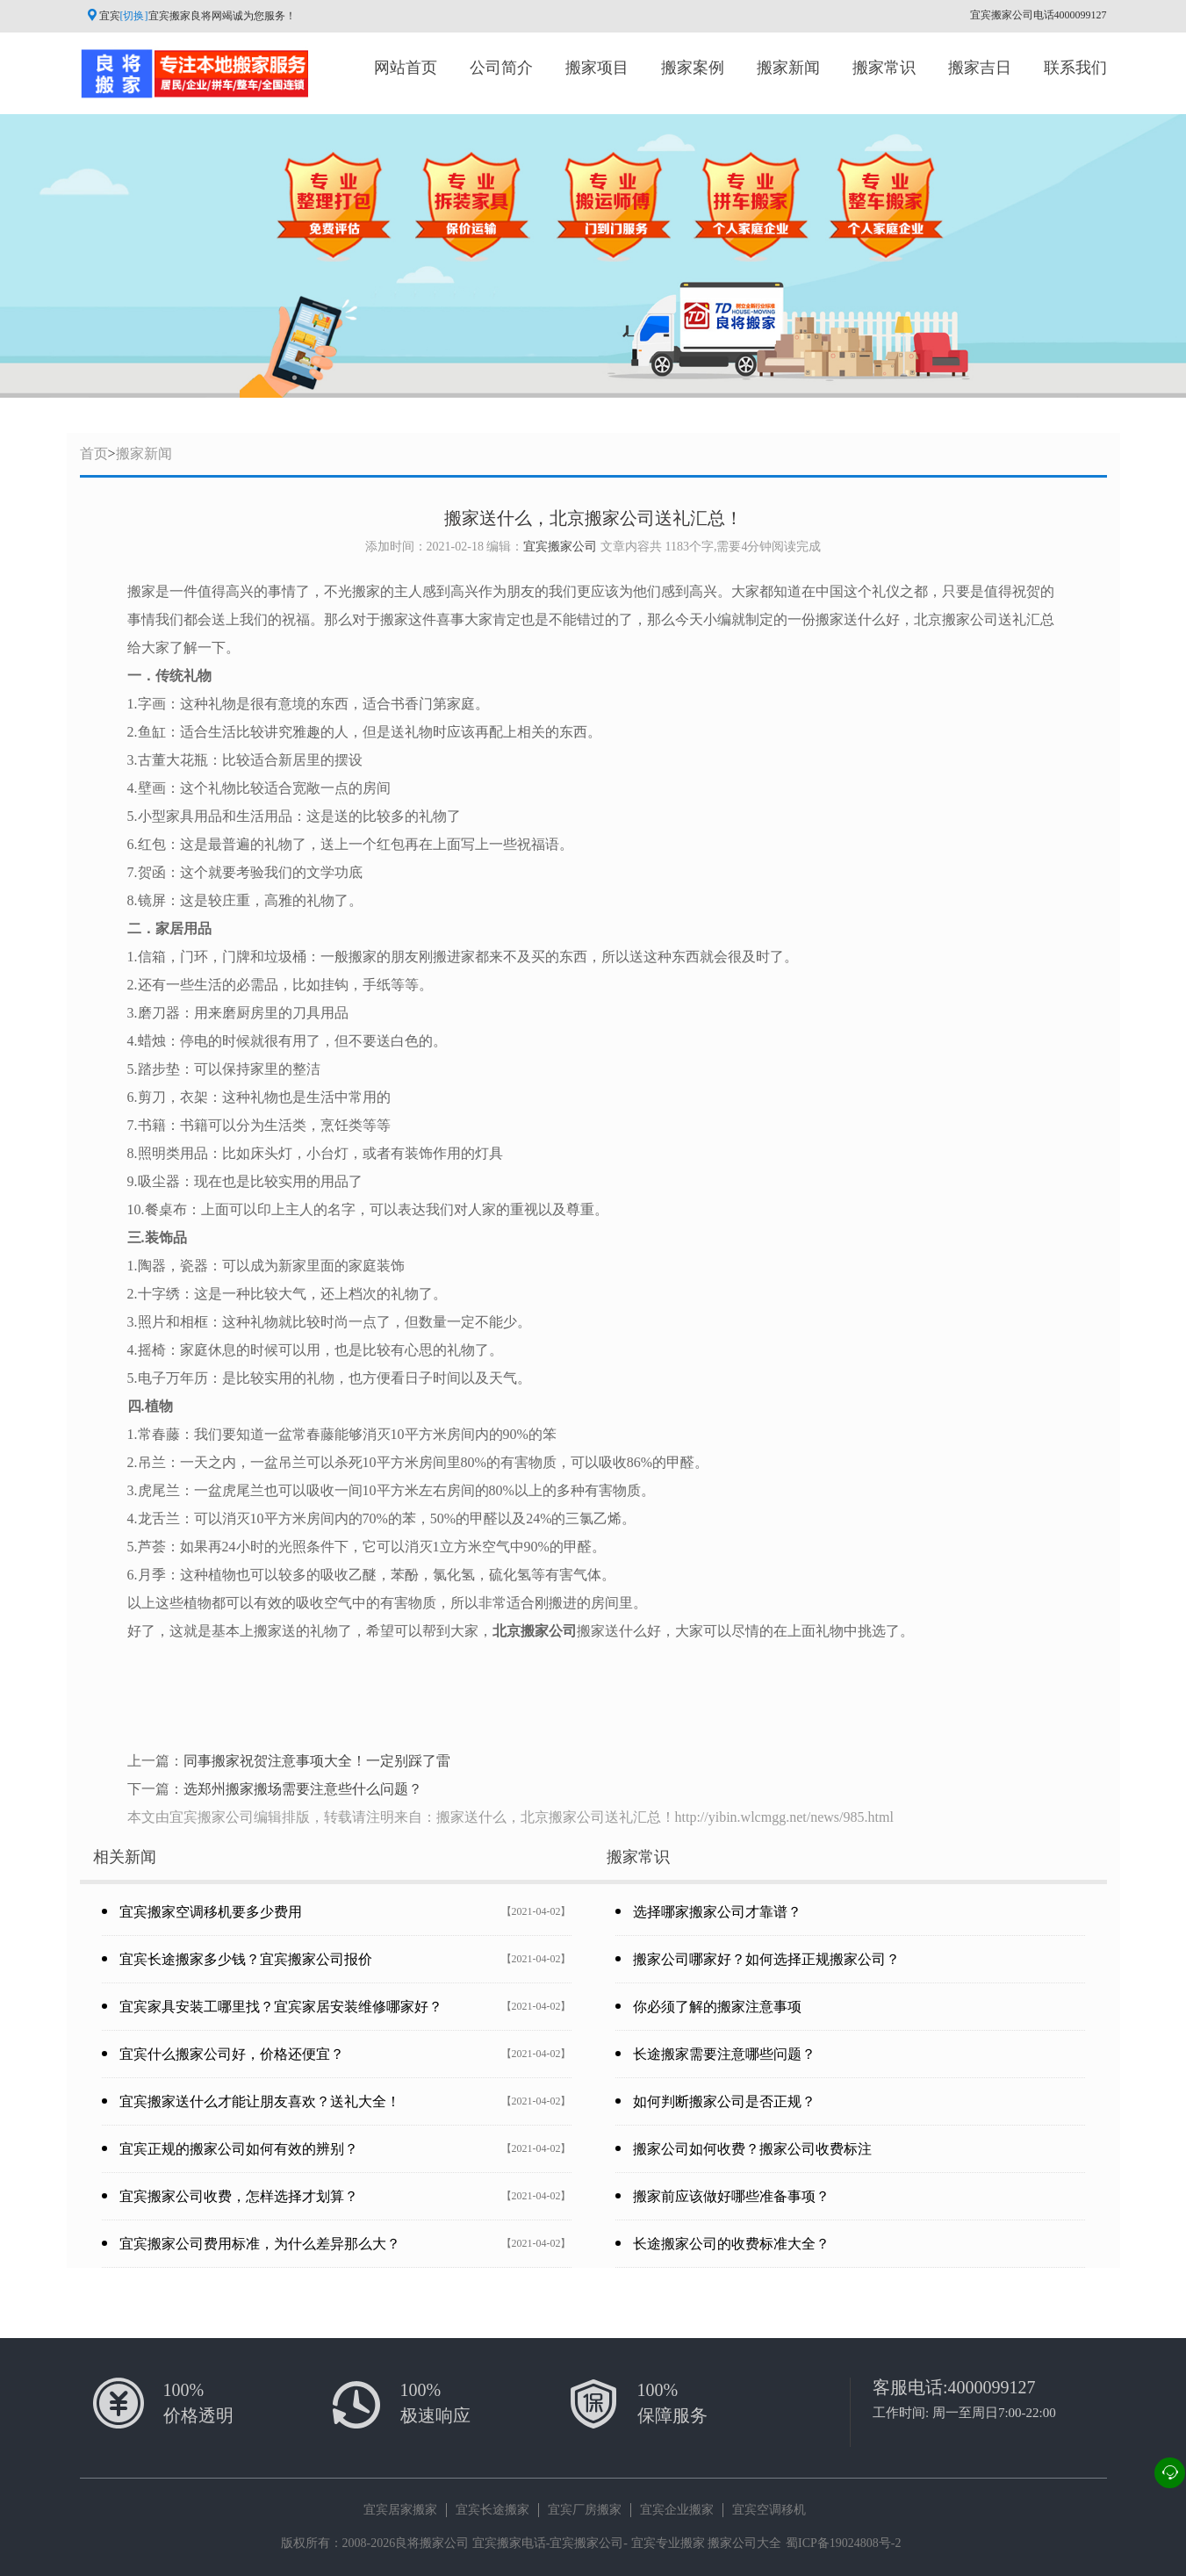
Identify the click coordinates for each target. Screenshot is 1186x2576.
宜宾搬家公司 (560, 546)
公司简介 (501, 67)
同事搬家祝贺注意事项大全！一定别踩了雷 (316, 1760)
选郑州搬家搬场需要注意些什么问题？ (302, 1788)
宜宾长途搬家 (492, 2509)
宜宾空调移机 (769, 2509)
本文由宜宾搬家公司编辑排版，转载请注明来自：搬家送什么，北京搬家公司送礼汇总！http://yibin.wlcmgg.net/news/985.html (510, 1817)
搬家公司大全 (744, 2543)
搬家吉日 (979, 67)
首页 (94, 453)
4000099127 (992, 2387)
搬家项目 (597, 67)
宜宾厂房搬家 (585, 2509)
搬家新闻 (788, 67)
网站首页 (405, 67)
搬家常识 (884, 67)
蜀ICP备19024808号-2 (843, 2543)
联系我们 (1075, 67)
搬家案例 (692, 67)
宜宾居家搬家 (400, 2509)
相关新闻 (124, 1857)
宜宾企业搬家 (677, 2509)
